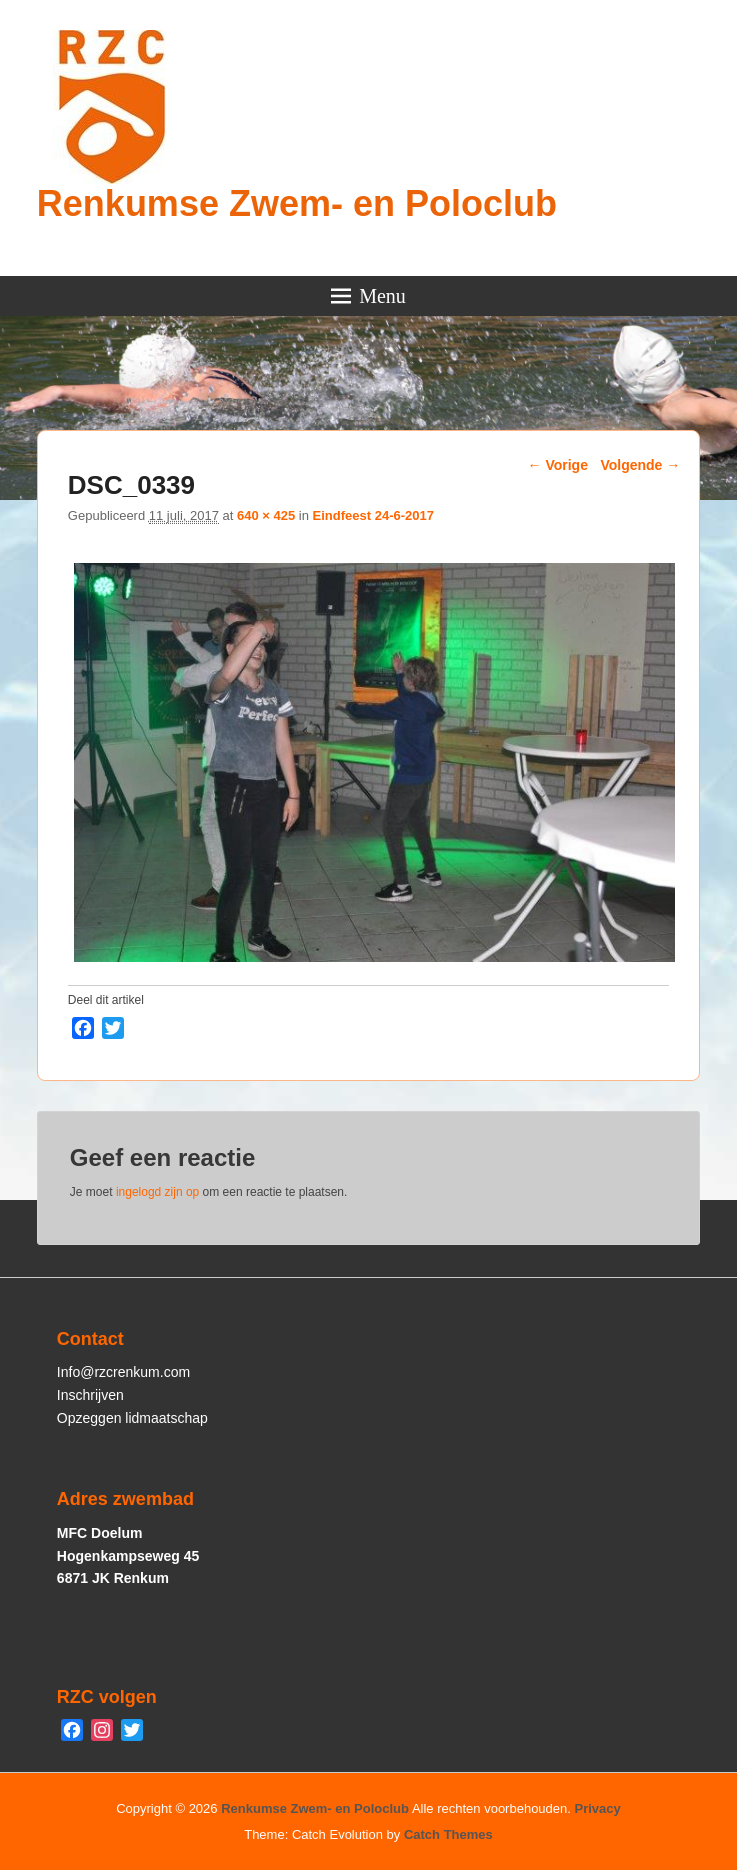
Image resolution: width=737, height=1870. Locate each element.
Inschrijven (90, 1395)
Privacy (598, 1808)
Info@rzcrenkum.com (123, 1372)
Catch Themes (448, 1834)
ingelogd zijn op (157, 1192)
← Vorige (558, 465)
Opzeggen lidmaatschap (132, 1418)
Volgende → (640, 465)
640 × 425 (266, 515)
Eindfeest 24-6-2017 (373, 515)
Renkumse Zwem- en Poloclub (297, 203)
